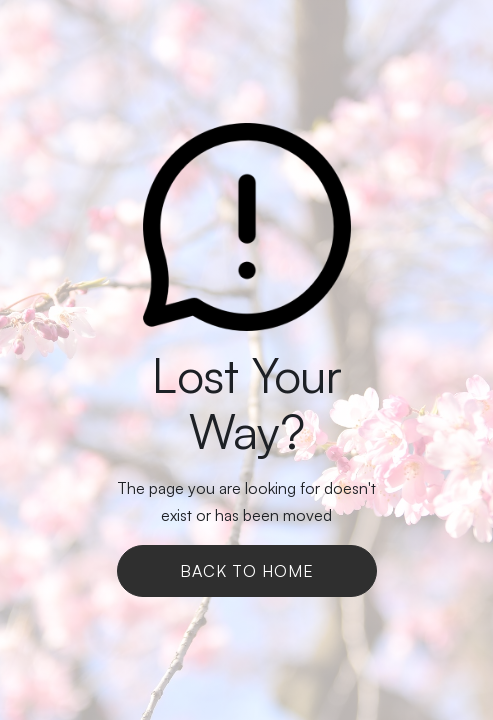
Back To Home (247, 571)
